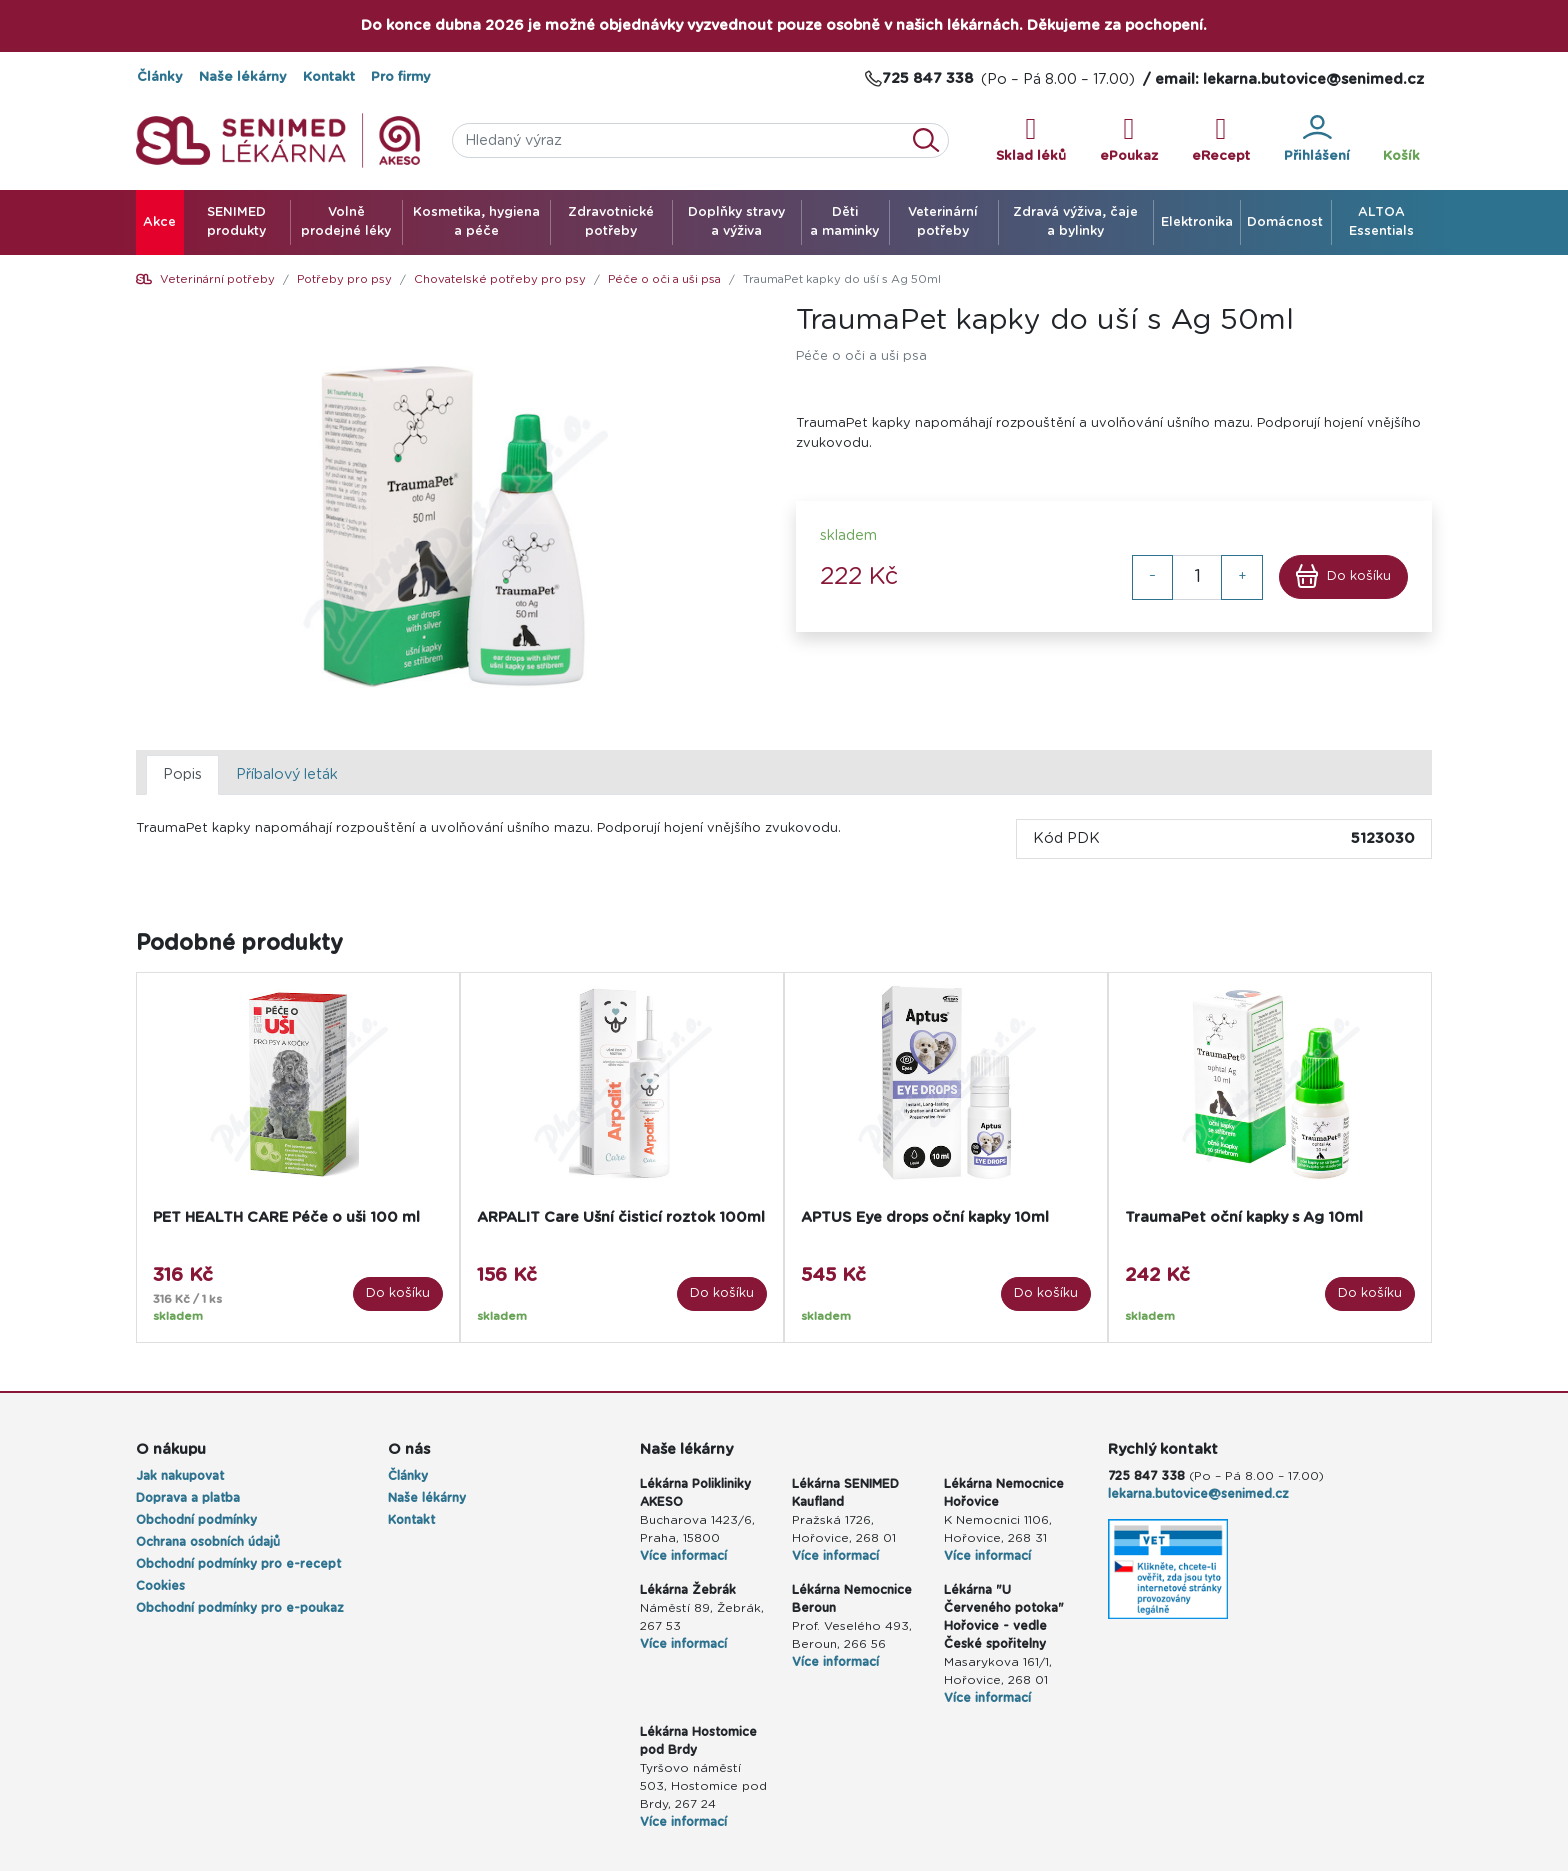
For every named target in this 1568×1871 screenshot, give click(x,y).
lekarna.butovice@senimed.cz (1198, 1494)
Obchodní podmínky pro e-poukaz (240, 1608)
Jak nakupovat (180, 1476)
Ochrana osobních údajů (208, 1542)
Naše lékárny (243, 77)
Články (160, 77)
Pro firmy (401, 77)
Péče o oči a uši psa (664, 279)
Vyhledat (932, 140)
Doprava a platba (188, 1498)
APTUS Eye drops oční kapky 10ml (925, 1217)
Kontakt (329, 77)
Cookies (160, 1586)
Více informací (683, 1556)
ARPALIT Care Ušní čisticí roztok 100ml (621, 1217)
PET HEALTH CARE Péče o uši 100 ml (286, 1217)
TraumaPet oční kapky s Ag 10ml (1244, 1217)
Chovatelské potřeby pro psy (500, 279)
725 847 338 (1146, 1476)
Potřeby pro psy (344, 279)
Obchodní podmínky (196, 1520)
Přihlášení (1317, 139)
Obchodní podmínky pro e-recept (238, 1564)
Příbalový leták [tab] (287, 774)
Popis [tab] (182, 774)
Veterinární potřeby (217, 279)
